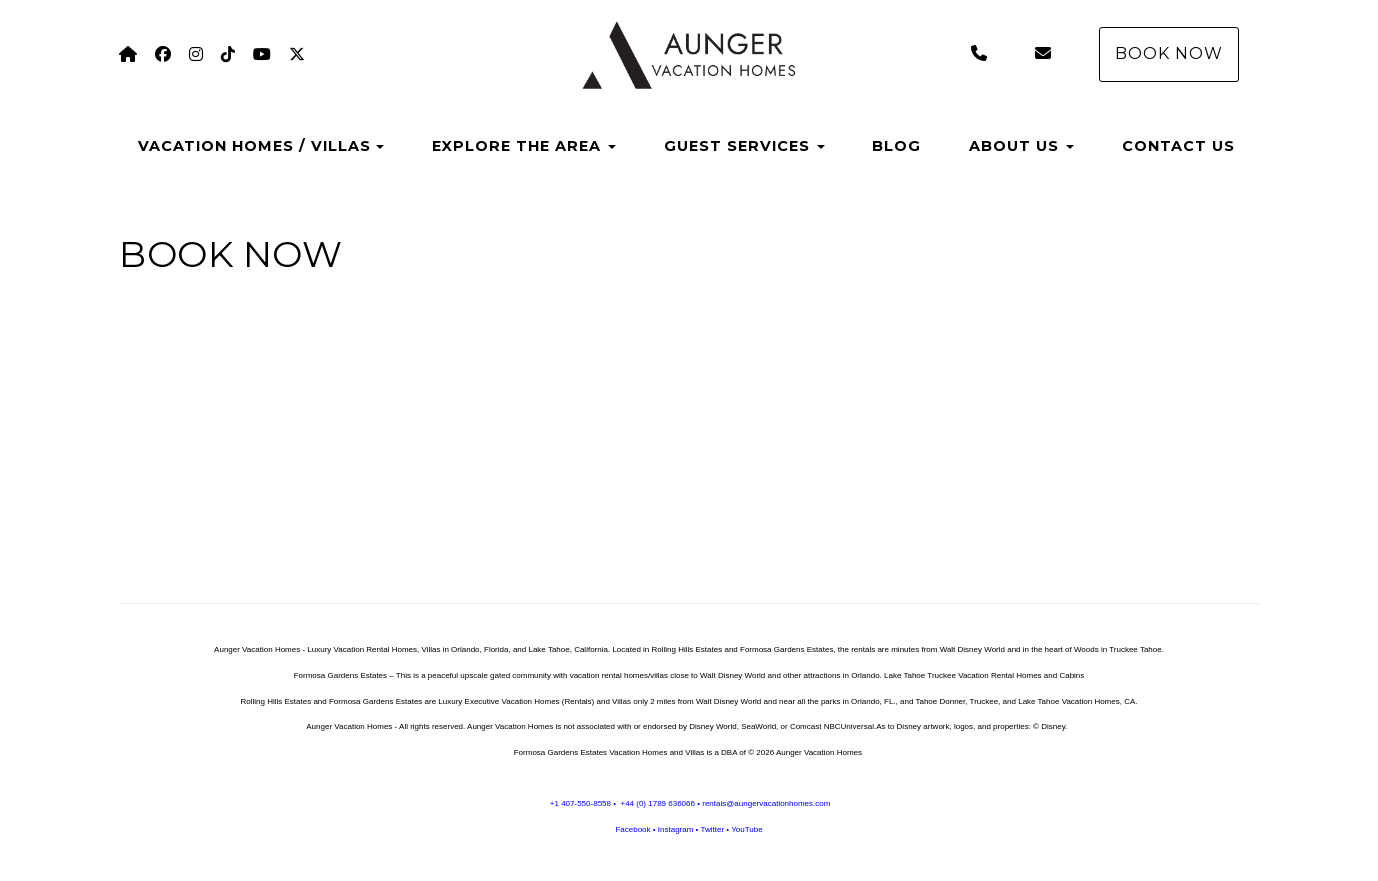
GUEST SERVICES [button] (744, 146)
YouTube (746, 829)
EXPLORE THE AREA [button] (524, 146)
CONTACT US (1178, 146)
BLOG (896, 146)
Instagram (676, 829)
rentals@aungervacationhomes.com (766, 803)
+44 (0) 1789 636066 (657, 803)
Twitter (712, 829)
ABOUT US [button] (1021, 146)
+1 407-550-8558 (580, 803)
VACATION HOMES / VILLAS (254, 146)
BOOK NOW (1169, 53)
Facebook (632, 829)
